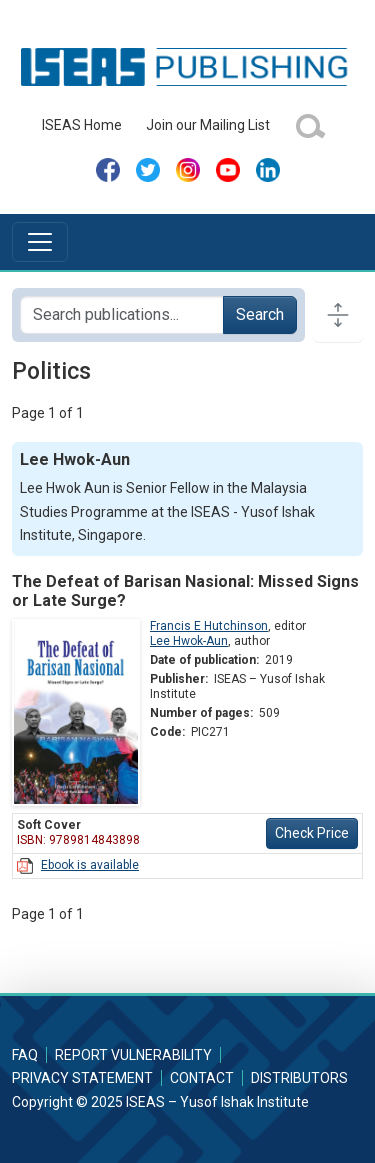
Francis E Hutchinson (209, 626)
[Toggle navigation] (40, 242)
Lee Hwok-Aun (189, 641)
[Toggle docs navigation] (338, 315)
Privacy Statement (82, 1078)
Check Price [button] (312, 833)
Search (260, 314)
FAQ (25, 1055)
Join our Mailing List (208, 125)
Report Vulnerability (133, 1055)
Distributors (299, 1078)
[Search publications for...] (122, 315)
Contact (202, 1078)
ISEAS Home (82, 125)
